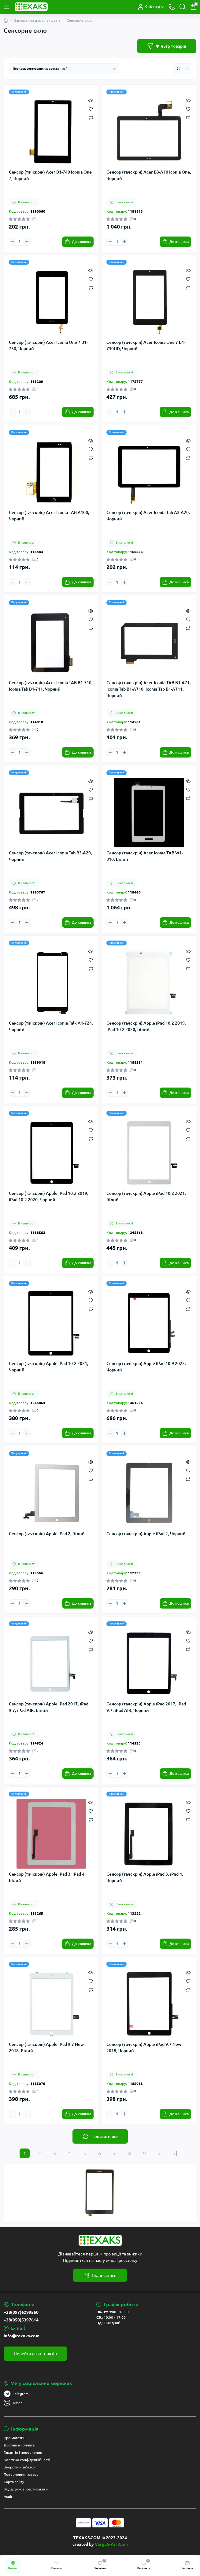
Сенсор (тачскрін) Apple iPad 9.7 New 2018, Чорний (143, 2047)
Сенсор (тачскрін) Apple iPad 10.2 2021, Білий (146, 1196)
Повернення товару (21, 2474)
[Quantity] (19, 241)
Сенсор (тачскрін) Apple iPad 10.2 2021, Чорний (48, 1366)
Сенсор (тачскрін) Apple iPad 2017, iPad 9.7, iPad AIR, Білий (48, 1707)
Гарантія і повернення (23, 2452)
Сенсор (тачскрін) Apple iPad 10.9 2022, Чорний (146, 1366)
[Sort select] (64, 68)
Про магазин (14, 2438)
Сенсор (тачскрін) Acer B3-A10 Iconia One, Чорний (148, 175)
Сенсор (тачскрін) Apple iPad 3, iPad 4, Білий (47, 1877)
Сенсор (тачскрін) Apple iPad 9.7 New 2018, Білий (46, 2047)
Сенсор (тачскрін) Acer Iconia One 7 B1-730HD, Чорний (145, 345)
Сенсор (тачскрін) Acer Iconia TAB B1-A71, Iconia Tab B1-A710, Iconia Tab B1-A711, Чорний (148, 689)
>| (175, 2153)
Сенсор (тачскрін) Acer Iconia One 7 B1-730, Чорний (48, 345)
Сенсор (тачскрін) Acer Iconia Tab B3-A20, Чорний (50, 856)
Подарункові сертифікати (26, 2489)
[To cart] (78, 242)
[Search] (183, 7)
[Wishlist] (90, 108)
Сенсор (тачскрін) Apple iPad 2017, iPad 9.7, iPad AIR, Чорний (146, 1707)
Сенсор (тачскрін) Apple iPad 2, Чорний (146, 1533)
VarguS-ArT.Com (111, 2544)
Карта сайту (14, 2482)
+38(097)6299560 (21, 2312)
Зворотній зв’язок (19, 2467)
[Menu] (7, 7)
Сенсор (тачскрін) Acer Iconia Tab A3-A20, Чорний (148, 515)
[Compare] (90, 117)
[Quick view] (90, 99)
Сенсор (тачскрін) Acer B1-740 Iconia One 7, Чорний (50, 175)
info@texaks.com (21, 2335)
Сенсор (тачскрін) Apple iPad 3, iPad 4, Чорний (144, 1877)
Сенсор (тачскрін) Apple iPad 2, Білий (47, 1533)
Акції (8, 2496)
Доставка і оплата (19, 2445)
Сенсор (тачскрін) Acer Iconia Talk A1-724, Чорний (51, 1026)
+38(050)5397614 (21, 2319)
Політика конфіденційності (27, 2460)
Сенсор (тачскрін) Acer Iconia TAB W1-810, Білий (144, 856)
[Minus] (12, 241)
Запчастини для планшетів (37, 20)
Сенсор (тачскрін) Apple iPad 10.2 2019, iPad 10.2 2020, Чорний (48, 1196)
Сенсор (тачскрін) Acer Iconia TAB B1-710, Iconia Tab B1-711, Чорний (51, 686)
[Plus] (26, 241)
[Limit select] (182, 68)
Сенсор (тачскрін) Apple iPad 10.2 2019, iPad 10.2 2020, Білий (146, 1026)
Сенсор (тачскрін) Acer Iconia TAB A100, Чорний (49, 515)
